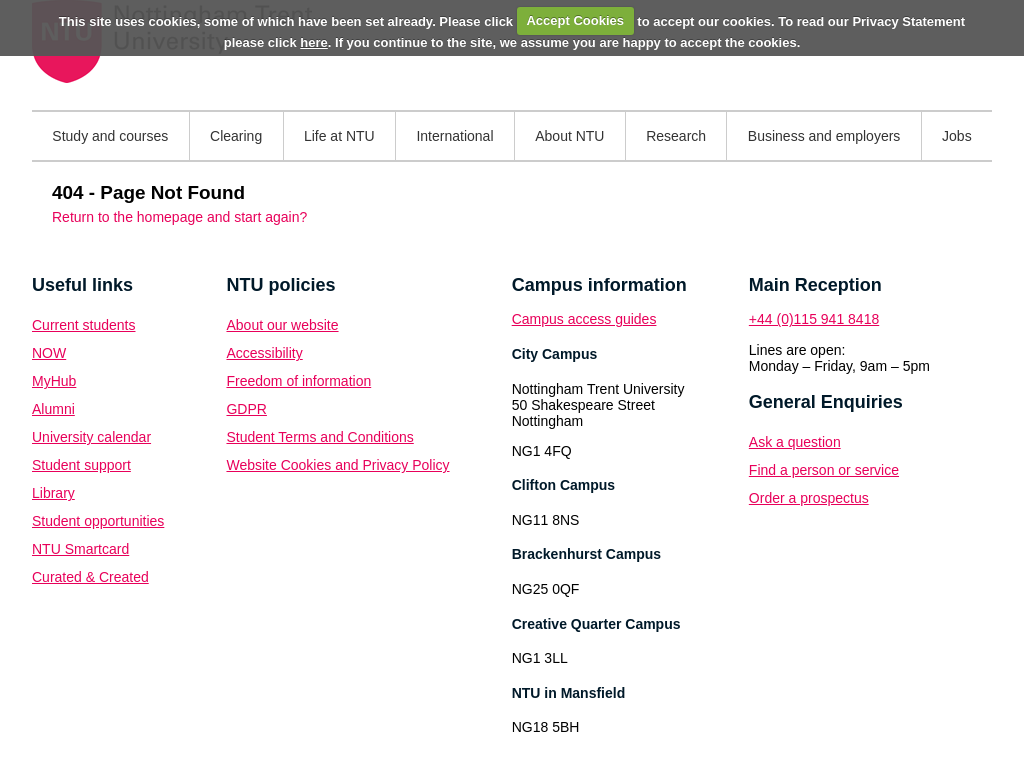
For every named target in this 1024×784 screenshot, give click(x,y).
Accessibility (264, 353)
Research (676, 136)
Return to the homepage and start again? (179, 217)
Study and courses (110, 136)
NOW (49, 353)
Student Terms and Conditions (319, 437)
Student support (81, 465)
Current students (84, 325)
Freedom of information (298, 381)
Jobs (957, 136)
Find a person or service (824, 470)
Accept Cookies (575, 20)
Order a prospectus (809, 498)
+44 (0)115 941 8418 (814, 319)
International (454, 136)
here (313, 42)
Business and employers (824, 136)
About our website (282, 325)
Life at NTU (339, 136)
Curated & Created (90, 577)
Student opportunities (98, 521)
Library (53, 493)
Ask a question (795, 442)
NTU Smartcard (80, 549)
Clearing (236, 136)
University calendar (91, 437)
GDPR (246, 409)
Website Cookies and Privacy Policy (337, 465)
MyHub (54, 381)
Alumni (53, 409)
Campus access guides (584, 319)
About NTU (569, 136)
